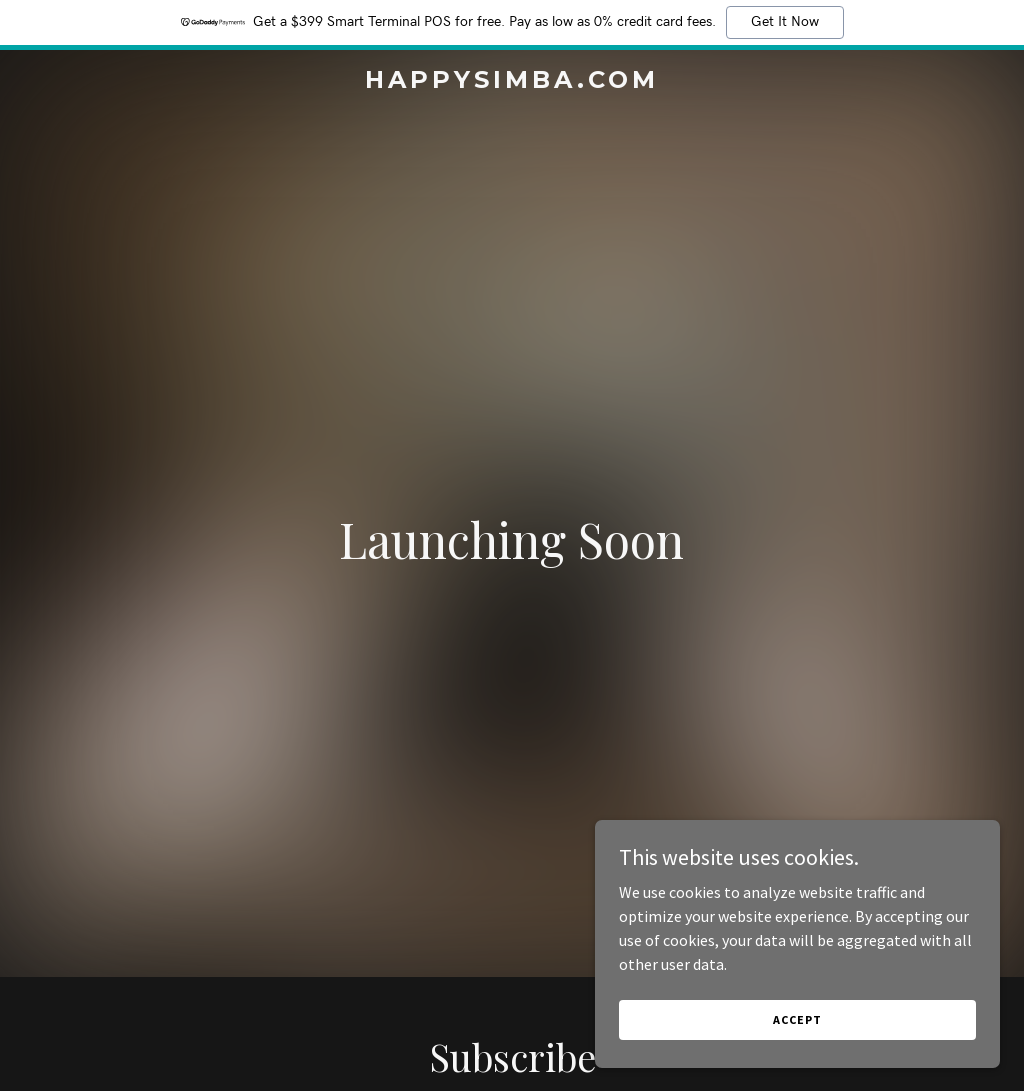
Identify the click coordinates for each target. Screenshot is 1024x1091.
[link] (511, 82)
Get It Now (785, 22)
